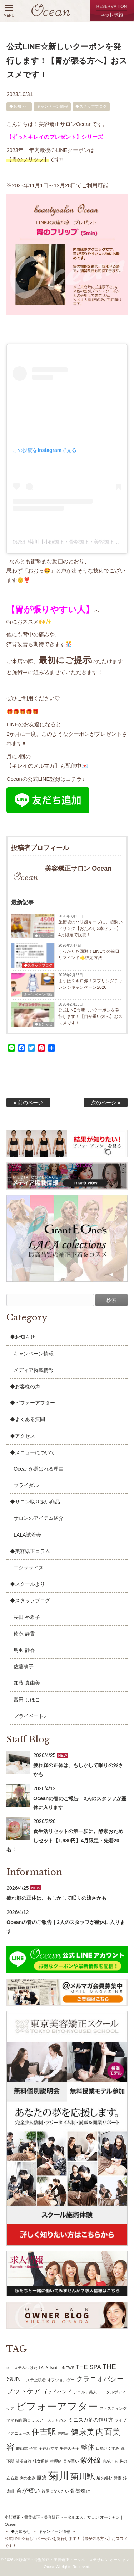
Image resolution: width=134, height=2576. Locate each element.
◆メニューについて (32, 1452)
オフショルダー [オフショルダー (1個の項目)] (61, 2380)
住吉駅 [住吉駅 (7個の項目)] (43, 2432)
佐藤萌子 (24, 1666)
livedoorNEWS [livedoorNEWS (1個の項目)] (62, 2368)
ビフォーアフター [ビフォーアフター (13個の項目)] (57, 2406)
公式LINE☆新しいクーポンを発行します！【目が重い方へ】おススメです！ (90, 1016)
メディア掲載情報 (34, 1370)
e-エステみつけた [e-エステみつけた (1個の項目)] (21, 2368)
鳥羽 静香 (24, 1650)
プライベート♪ (30, 1716)
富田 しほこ (27, 1699)
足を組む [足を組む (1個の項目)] (104, 2478)
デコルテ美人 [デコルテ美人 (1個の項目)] (85, 2392)
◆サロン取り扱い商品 (35, 1502)
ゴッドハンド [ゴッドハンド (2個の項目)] (57, 2391)
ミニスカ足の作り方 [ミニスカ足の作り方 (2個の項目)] (90, 2420)
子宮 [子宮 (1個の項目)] (33, 2448)
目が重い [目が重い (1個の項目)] (71, 2461)
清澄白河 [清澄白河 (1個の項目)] (23, 2461)
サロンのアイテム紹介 (39, 1518)
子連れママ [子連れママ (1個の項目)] (48, 2448)
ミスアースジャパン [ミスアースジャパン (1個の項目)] (49, 2420)
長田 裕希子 (27, 1617)
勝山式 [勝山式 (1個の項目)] (22, 2448)
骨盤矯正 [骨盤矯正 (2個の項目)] (80, 2491)
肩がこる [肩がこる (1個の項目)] (110, 2461)
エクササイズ (29, 1567)
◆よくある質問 (27, 1419)
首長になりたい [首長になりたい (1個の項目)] (55, 2491)
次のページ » (105, 1102)
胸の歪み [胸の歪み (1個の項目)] (27, 2478)
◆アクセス (22, 1436)
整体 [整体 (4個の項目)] (87, 2447)
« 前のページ (28, 1102)
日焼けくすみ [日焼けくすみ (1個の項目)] (107, 2448)
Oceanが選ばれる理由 (38, 1469)
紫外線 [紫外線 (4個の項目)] (90, 2460)
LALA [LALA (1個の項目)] (43, 2368)
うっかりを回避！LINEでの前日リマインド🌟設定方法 (88, 954)
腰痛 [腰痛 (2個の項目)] (42, 2477)
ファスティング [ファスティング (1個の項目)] (113, 2408)
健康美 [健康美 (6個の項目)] (82, 2432)
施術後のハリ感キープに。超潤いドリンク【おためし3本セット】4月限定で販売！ (90, 928)
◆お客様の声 (25, 1386)
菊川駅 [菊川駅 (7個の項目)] (82, 2476)
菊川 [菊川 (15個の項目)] (58, 2475)
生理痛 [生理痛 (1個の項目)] (56, 2461)
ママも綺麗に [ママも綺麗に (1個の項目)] (18, 2420)
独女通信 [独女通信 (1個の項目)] (41, 2461)
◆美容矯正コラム (30, 1551)
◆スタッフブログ (91, 106)
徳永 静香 (24, 1633)
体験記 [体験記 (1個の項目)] (63, 2433)
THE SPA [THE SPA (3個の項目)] (88, 2367)
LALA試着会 (27, 1535)
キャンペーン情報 (52, 106)
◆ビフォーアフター (32, 1403)
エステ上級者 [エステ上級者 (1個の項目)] (34, 2380)
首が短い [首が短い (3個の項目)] (28, 2490)
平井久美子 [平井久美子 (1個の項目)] (69, 2448)
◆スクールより (27, 1584)
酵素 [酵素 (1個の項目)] (117, 2478)
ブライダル (26, 1485)
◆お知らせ (19, 106)
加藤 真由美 (27, 1683)
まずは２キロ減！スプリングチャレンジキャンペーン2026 (90, 984)
